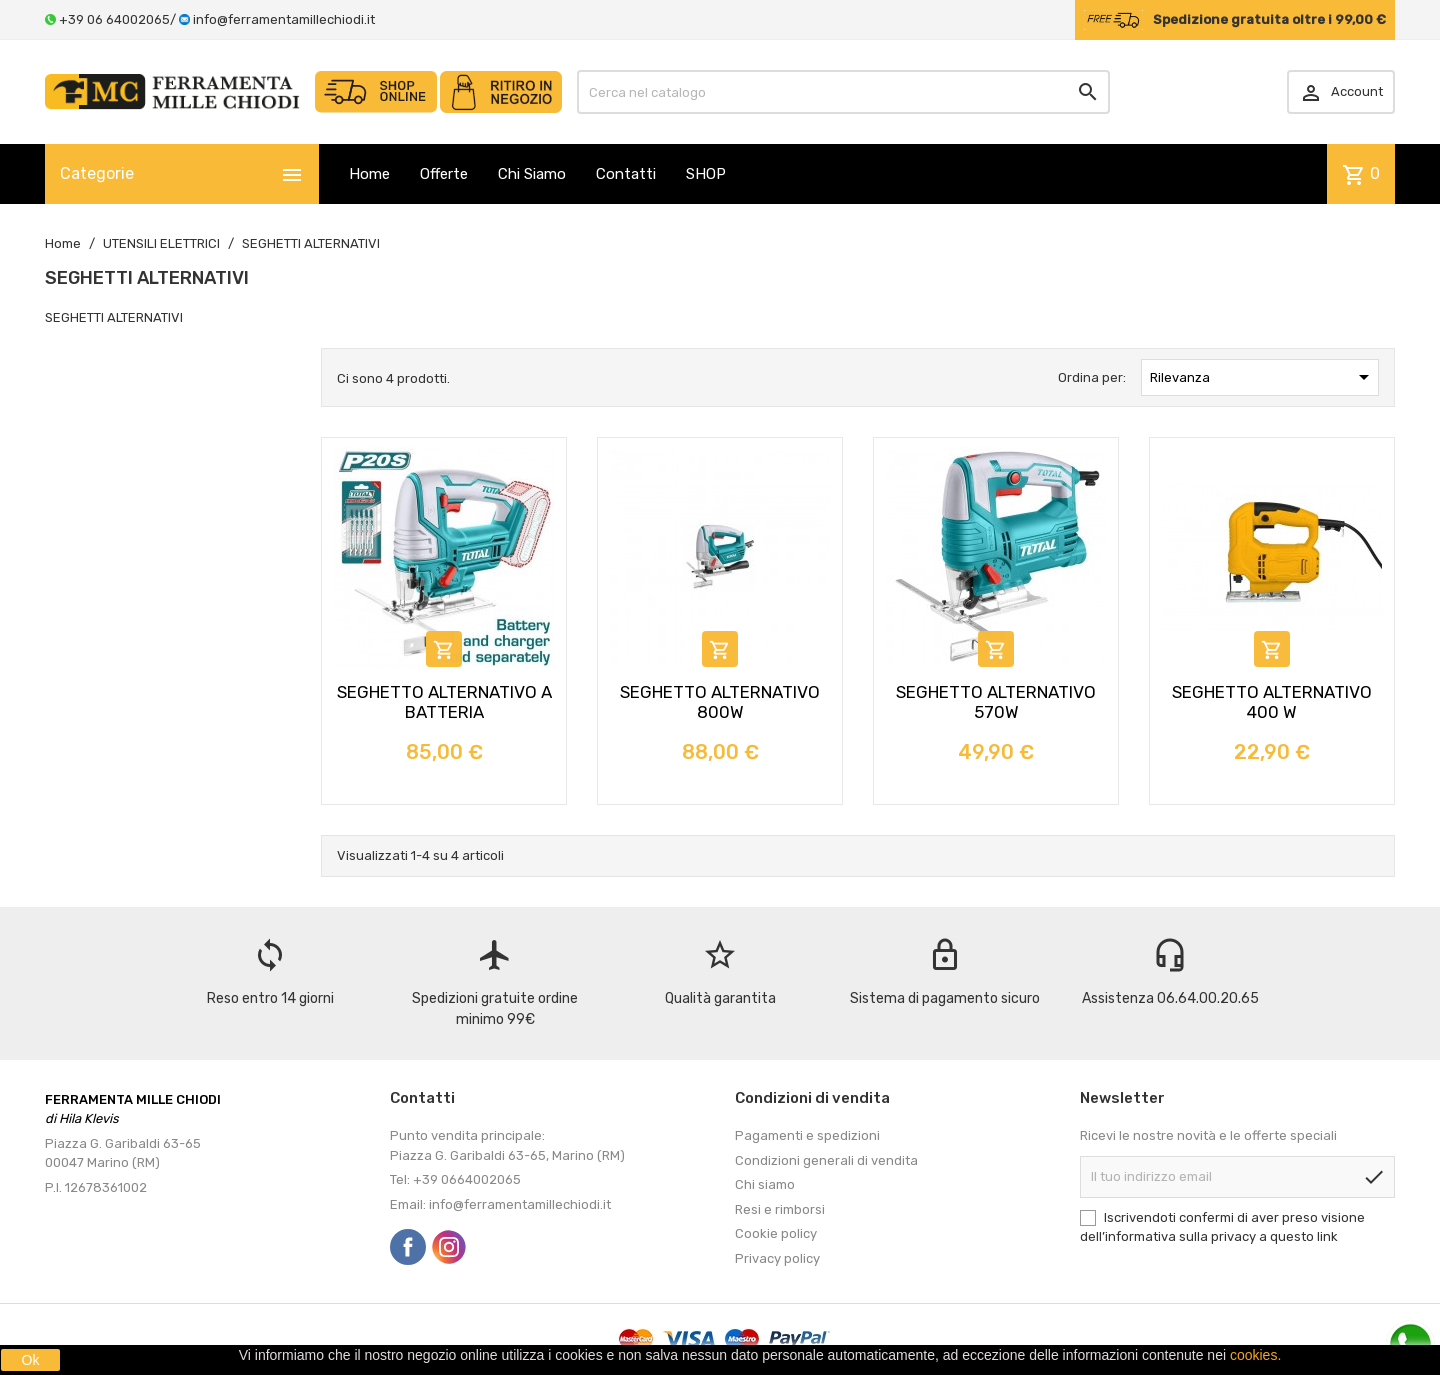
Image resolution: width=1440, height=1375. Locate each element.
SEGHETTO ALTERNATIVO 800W (720, 702)
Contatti (626, 174)
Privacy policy (777, 1258)
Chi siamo (765, 1184)
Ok (31, 1360)
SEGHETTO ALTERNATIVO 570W (996, 702)
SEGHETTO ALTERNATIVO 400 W (1272, 702)
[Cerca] (844, 92)
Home (369, 174)
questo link (1304, 1236)
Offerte (444, 174)
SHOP (706, 174)
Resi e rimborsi (780, 1209)
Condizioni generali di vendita (826, 1160)
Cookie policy (776, 1233)
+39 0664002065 (467, 1179)
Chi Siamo (532, 174)
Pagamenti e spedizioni (807, 1135)
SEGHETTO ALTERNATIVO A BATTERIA (444, 702)
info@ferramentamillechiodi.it (284, 19)
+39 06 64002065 (114, 19)
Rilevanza (1263, 377)
